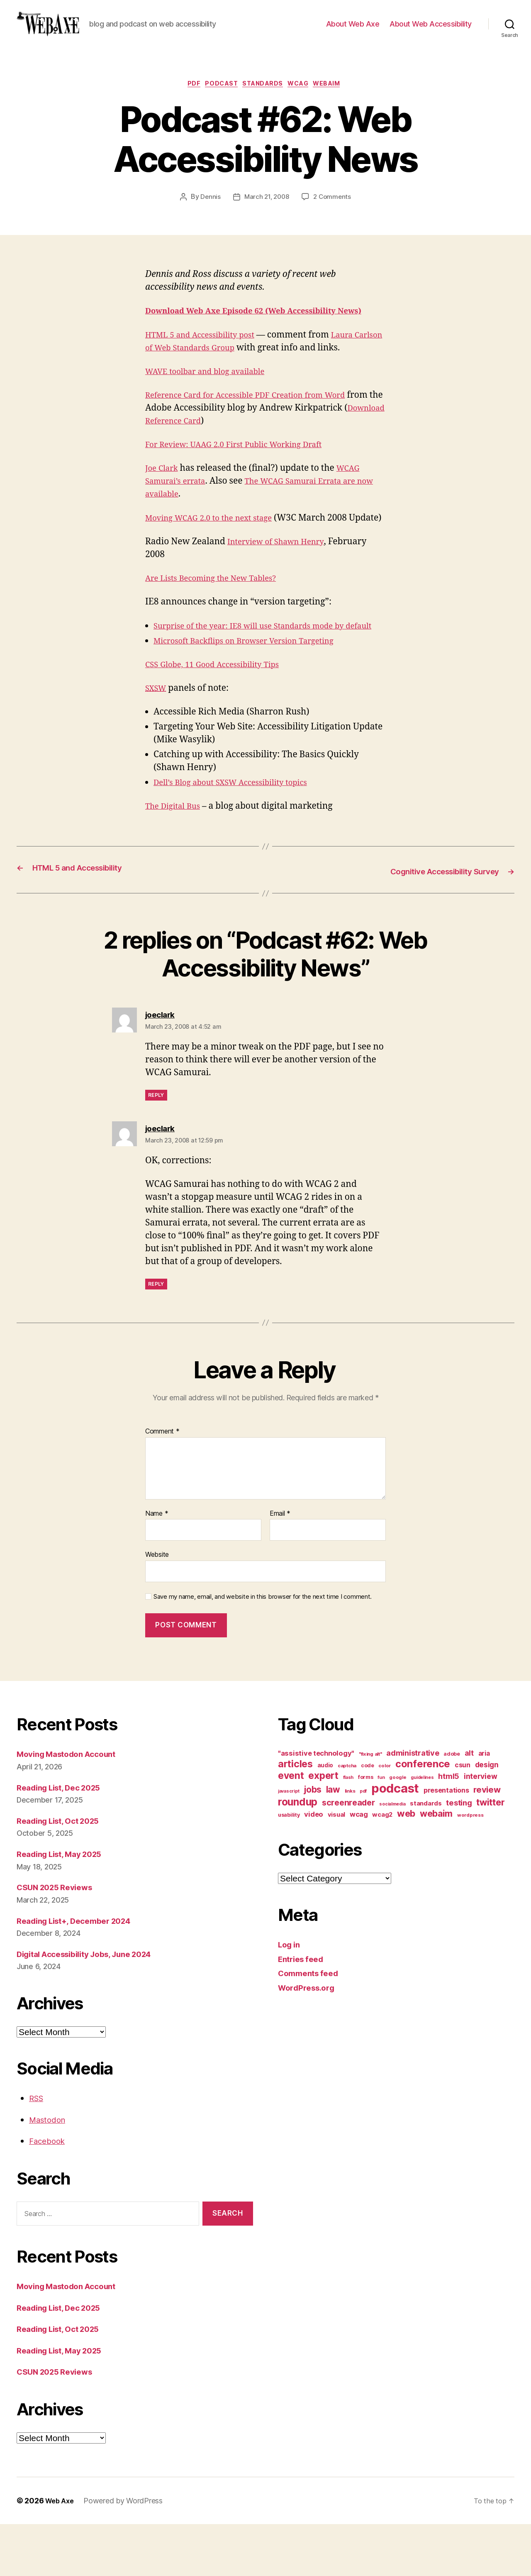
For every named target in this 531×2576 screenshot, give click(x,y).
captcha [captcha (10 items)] (347, 1817)
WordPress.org (309, 2039)
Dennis (208, 211)
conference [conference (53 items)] (422, 1816)
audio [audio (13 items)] (325, 1817)
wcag (304, 97)
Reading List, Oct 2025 (63, 1872)
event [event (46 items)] (291, 1827)
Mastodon (49, 2171)
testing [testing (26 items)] (459, 1854)
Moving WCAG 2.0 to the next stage (216, 545)
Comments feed (311, 2025)
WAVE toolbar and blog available (212, 398)
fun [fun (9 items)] (381, 1829)
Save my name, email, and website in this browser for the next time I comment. (262, 1648)
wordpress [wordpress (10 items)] (470, 1867)
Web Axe (61, 2552)
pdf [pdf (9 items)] (363, 1843)
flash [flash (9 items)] (348, 1829)
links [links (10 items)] (350, 1843)
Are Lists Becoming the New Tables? (219, 618)
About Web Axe (353, 30)
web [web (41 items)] (406, 1865)
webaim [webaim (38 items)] (436, 1865)
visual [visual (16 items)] (336, 1866)
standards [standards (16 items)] (426, 1855)
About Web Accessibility (431, 30)
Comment (162, 1483)
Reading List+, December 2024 (81, 1972)
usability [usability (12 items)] (289, 1867)
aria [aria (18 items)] (484, 1805)
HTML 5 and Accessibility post (207, 361)
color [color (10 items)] (384, 1817)
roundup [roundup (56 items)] (297, 1853)
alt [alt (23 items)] (469, 1805)
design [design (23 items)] (487, 1816)
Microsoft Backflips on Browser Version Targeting (255, 693)
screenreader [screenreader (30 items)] (348, 1854)
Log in (290, 1996)
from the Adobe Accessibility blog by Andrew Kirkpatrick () (262, 435)
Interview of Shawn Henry (281, 581)
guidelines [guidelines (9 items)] (422, 1829)
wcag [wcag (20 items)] (359, 1866)
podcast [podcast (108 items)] (395, 1840)
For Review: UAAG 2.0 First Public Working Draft (245, 471)
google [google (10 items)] (397, 1829)
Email (280, 1565)
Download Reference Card (202, 448)
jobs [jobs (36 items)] (313, 1841)
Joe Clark (163, 495)
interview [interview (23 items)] (480, 1828)
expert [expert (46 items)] (323, 1827)
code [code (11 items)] (367, 1817)
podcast (218, 97)
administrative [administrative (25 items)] (412, 1805)
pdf (186, 97)
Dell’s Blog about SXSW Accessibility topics (240, 835)
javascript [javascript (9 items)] (288, 1843)
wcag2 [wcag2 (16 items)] (382, 1866)
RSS (37, 2150)
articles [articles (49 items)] (295, 1816)
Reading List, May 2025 (65, 1906)
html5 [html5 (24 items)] (448, 1828)
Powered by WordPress (126, 2552)
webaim (337, 97)
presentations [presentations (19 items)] (446, 1842)
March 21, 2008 (266, 211)
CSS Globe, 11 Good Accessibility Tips (221, 717)
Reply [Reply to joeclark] (156, 1147)
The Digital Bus (176, 859)
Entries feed (303, 2011)
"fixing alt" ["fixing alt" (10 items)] (370, 1806)
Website (157, 1606)
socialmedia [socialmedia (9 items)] (392, 1856)
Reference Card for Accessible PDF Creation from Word (258, 422)
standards (264, 97)
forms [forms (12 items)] (365, 1829)
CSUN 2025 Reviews (59, 1939)
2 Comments (333, 211)
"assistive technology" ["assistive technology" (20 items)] (316, 1805)
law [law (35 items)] (333, 1841)
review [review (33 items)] (486, 1841)
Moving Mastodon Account (72, 1806)
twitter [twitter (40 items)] (490, 1854)
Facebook (49, 2192)
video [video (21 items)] (313, 1866)
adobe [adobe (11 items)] (451, 1806)
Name (156, 1565)
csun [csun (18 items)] (462, 1817)
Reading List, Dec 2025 (64, 1839)
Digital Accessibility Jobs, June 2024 (94, 2006)
